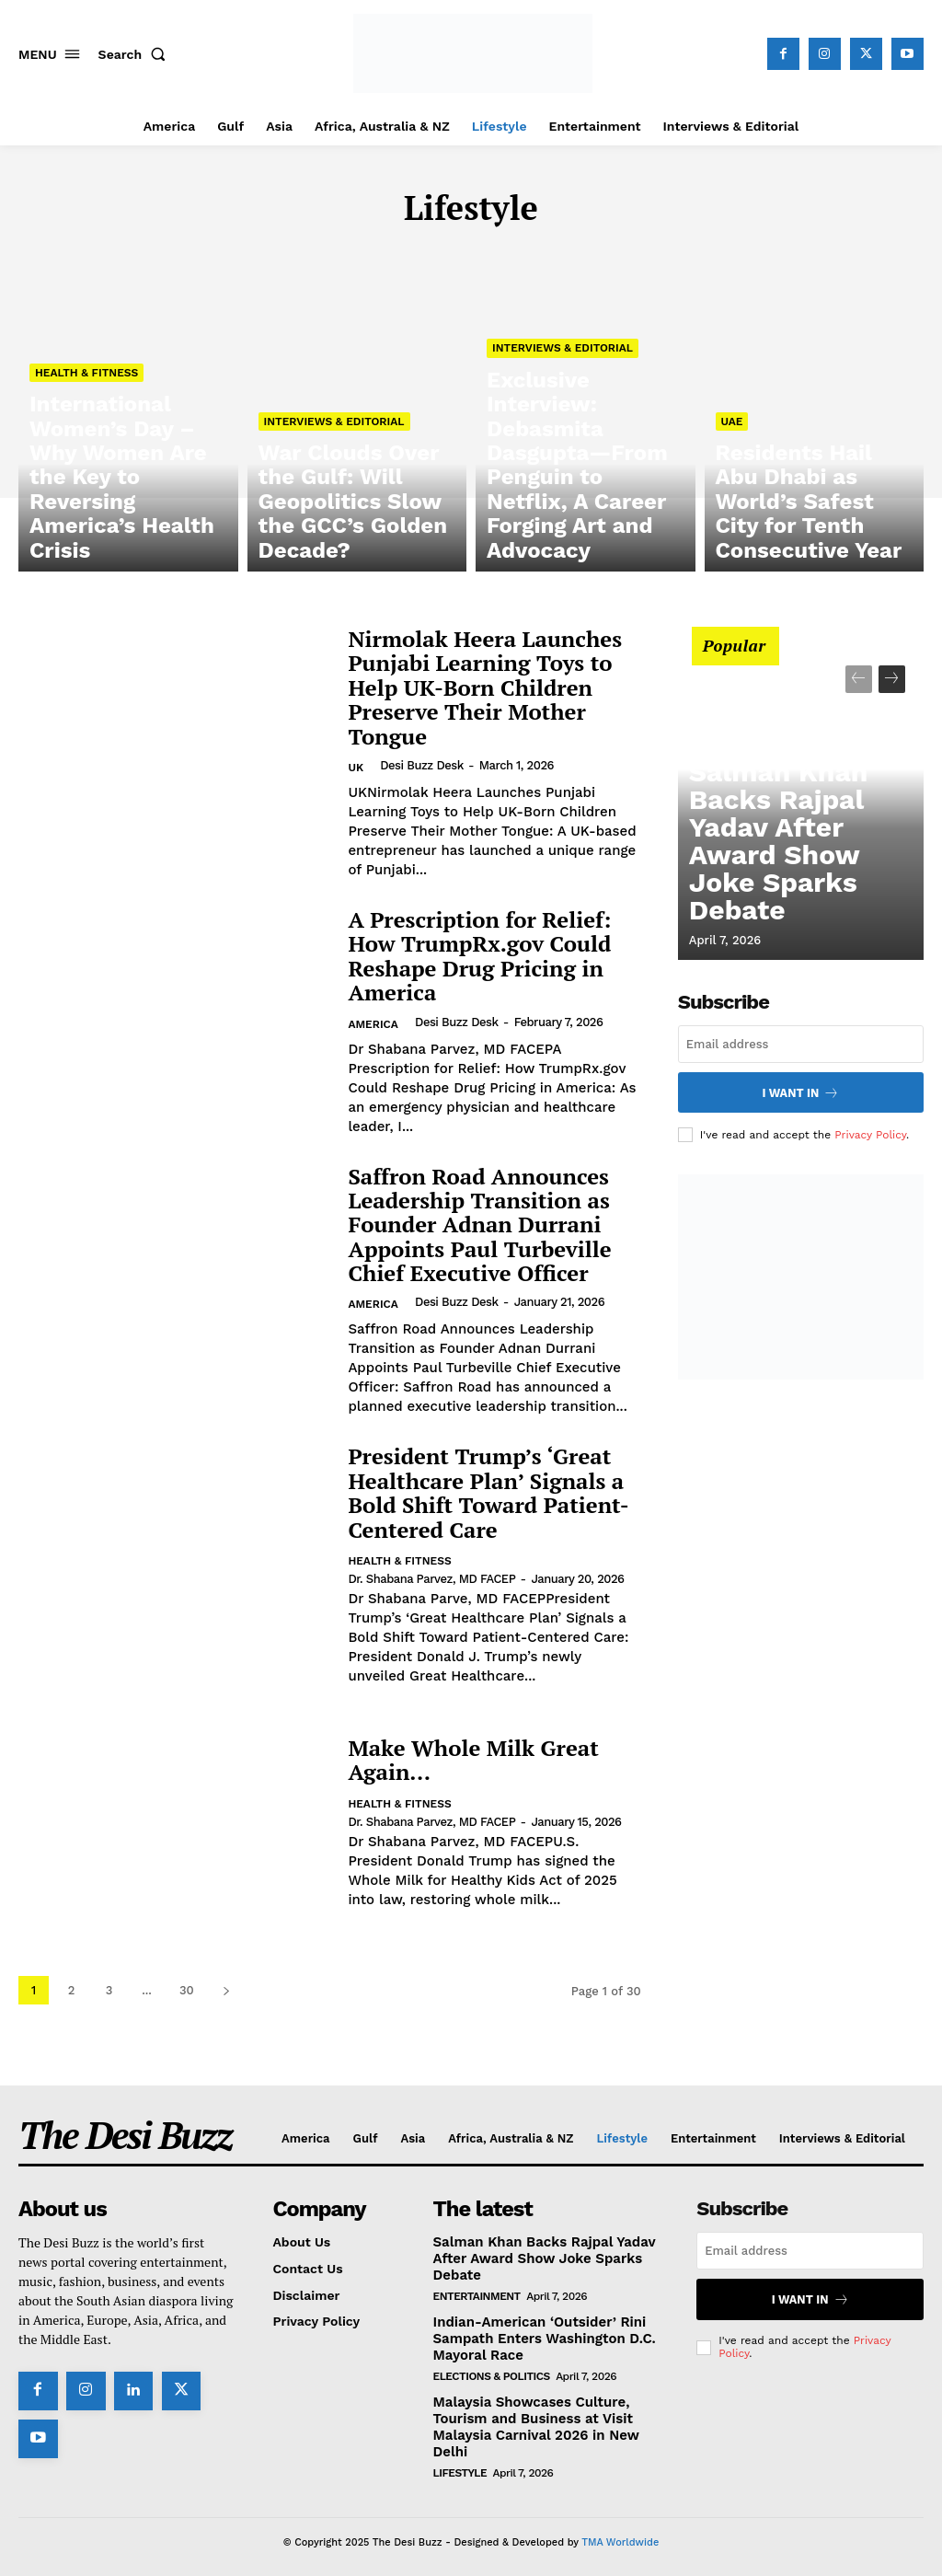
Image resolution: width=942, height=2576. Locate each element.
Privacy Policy (870, 1131)
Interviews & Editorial (334, 494)
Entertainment (477, 2292)
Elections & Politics (491, 2369)
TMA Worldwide (620, 2532)
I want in (801, 1091)
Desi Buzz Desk (421, 765)
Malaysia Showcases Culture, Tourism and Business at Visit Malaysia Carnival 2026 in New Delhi (529, 2418)
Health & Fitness (86, 477)
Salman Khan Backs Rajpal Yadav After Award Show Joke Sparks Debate (797, 898)
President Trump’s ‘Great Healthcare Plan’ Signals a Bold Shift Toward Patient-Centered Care (488, 1492)
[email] (801, 1044)
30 (186, 1990)
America (372, 1024)
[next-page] (227, 1990)
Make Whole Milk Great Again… (473, 1759)
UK (355, 767)
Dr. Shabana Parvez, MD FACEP (431, 1579)
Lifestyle (460, 2462)
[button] (136, 54)
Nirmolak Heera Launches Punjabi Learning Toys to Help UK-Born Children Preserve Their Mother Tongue (485, 687)
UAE (732, 494)
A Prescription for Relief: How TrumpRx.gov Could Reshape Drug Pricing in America (479, 956)
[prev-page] (858, 679)
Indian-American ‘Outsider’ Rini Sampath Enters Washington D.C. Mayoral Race (537, 2334)
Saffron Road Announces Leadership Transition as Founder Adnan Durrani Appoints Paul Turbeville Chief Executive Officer (479, 1224)
